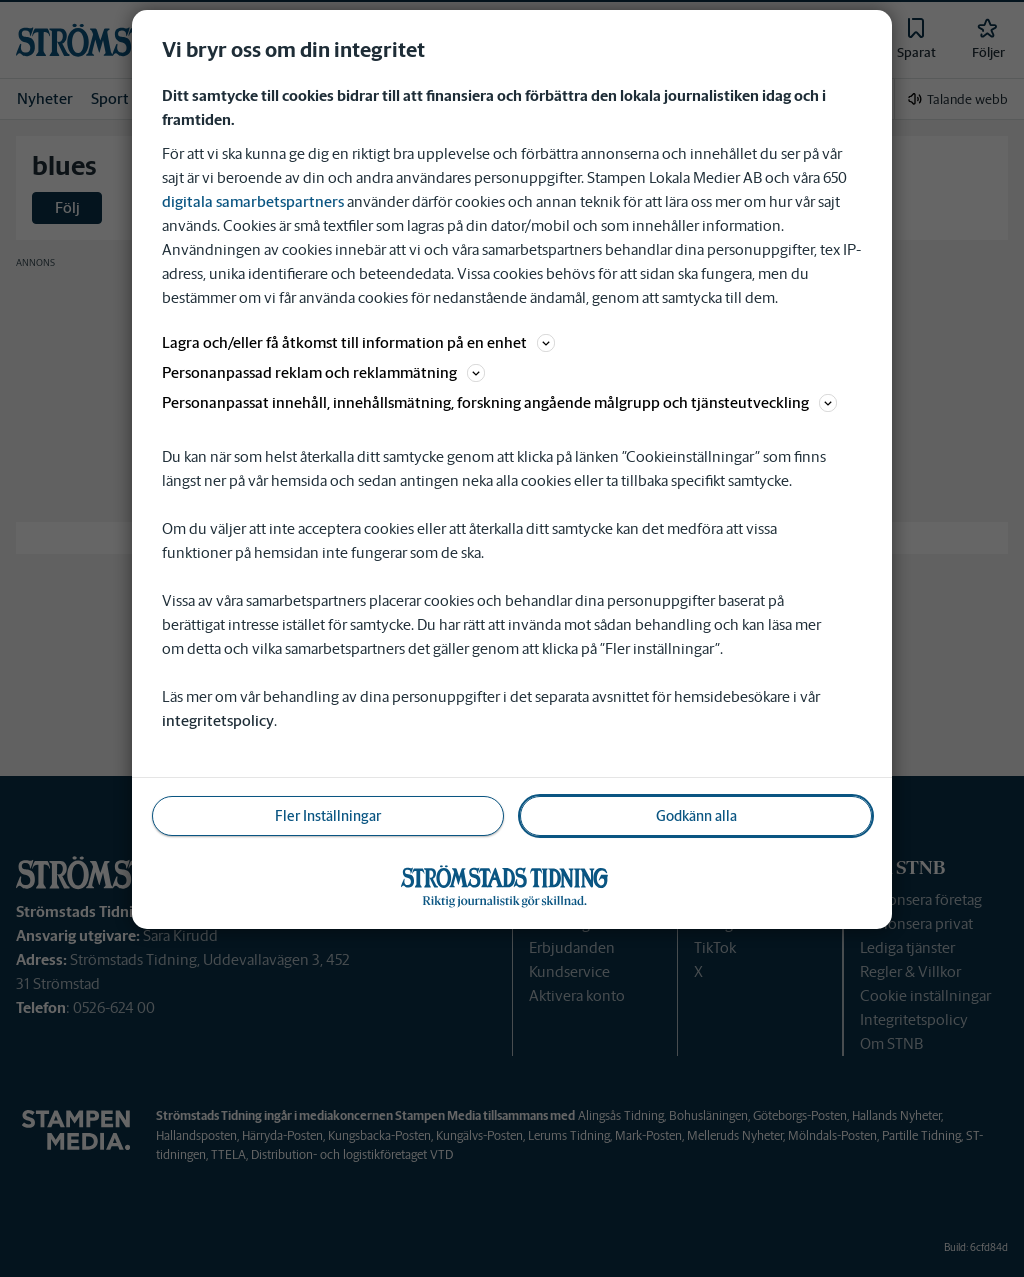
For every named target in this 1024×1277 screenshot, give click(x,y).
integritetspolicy (218, 720)
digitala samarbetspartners (253, 201)
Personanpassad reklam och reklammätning (323, 372)
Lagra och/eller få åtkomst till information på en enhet (358, 342)
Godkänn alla (696, 816)
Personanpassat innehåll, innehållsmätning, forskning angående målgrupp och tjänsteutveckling (499, 402)
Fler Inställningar (328, 816)
